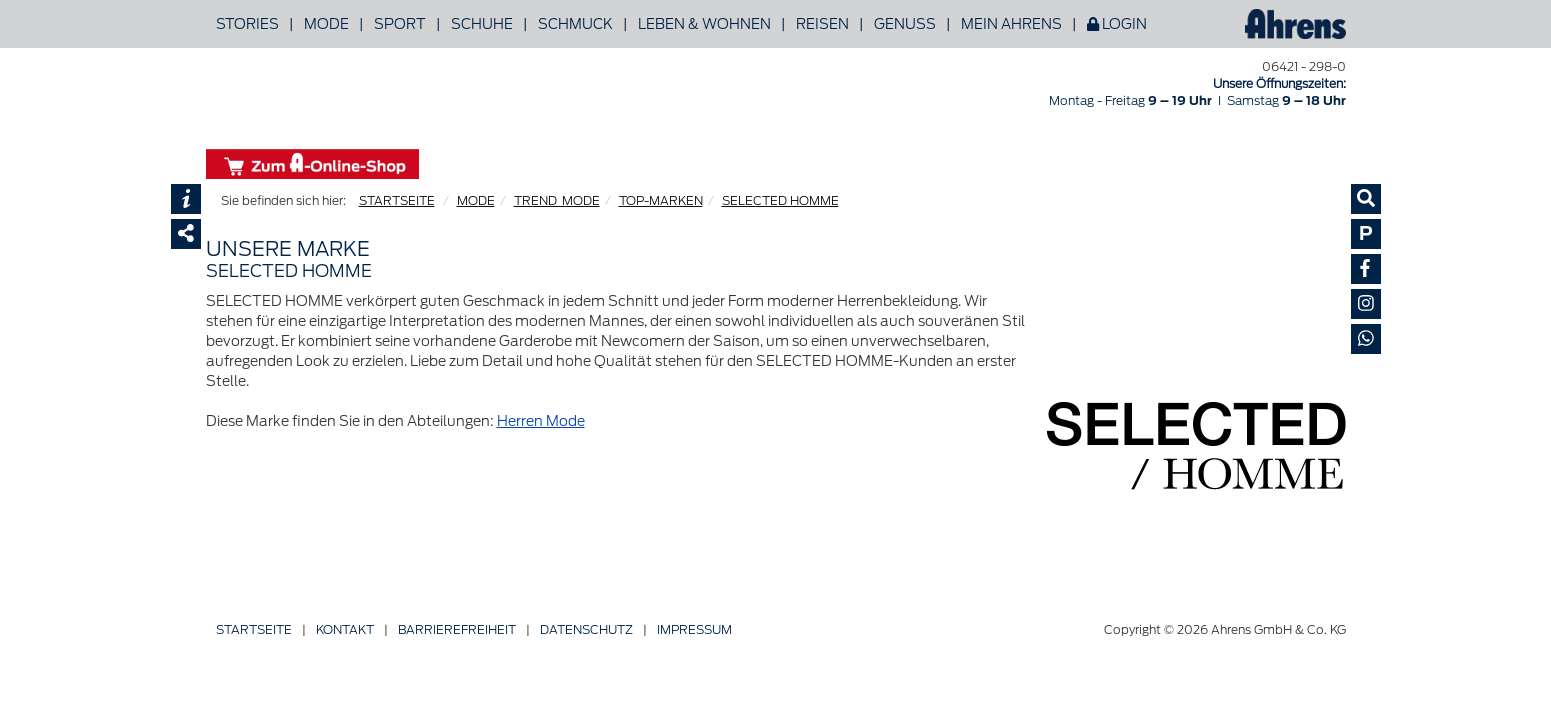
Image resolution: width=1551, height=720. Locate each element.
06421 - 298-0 (1304, 66)
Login (1117, 24)
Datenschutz (586, 629)
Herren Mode (541, 421)
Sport (400, 24)
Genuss (905, 24)
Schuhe (482, 24)
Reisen (822, 24)
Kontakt (345, 629)
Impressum (694, 629)
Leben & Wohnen (704, 24)
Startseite (254, 629)
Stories (247, 24)
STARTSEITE (397, 200)
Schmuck (575, 24)
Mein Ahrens (1011, 24)
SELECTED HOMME (780, 200)
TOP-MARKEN (661, 200)
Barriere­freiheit (457, 629)
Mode (326, 24)
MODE (476, 200)
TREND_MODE (557, 200)
